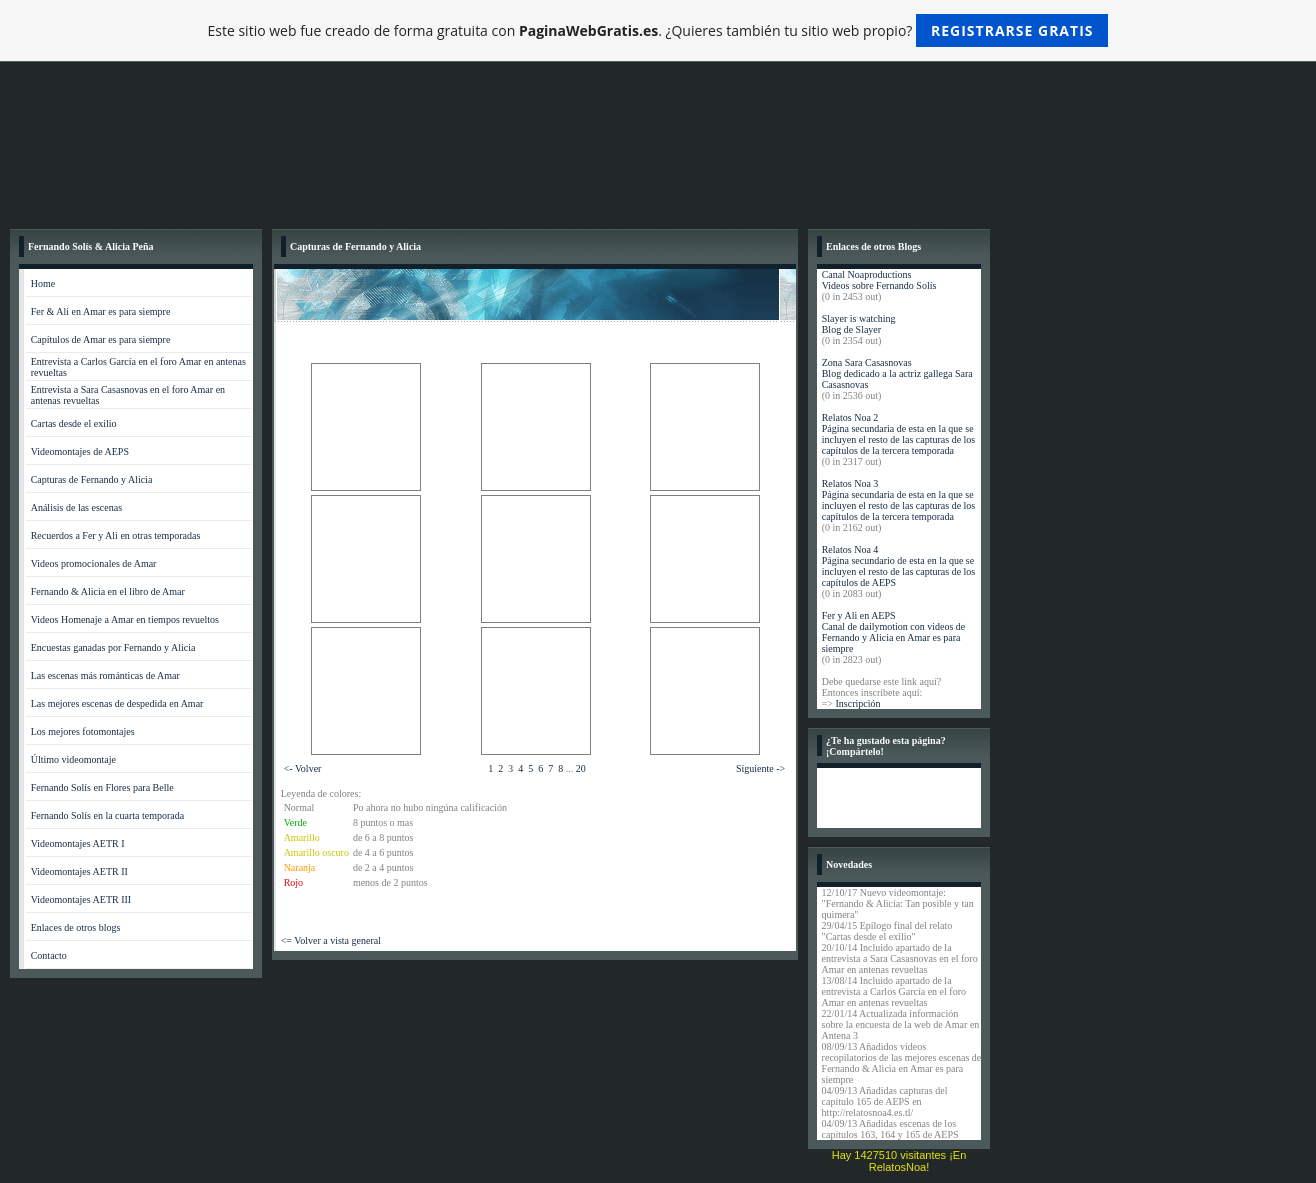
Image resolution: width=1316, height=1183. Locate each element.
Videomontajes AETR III (81, 899)
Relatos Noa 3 (850, 483)
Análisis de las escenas (76, 507)
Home (43, 283)
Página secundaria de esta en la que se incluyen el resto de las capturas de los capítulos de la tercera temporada (899, 439)
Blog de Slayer (851, 329)
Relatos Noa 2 (850, 417)
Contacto (49, 955)
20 (581, 768)
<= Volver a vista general (331, 940)
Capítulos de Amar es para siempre (101, 339)
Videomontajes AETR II (79, 871)
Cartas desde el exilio (74, 423)
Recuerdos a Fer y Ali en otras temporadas (116, 535)
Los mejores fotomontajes (83, 731)
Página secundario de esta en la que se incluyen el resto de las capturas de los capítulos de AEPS (899, 571)
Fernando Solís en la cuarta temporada (108, 815)
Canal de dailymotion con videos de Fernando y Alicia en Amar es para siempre (894, 637)
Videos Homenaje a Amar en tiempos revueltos (125, 619)
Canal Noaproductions (867, 274)
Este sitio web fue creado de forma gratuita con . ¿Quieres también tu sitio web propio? (658, 30)
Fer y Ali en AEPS (859, 615)
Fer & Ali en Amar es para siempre (101, 311)
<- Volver (303, 768)
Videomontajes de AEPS (80, 451)
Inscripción (857, 703)
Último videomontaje (73, 759)
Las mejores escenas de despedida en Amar (117, 703)
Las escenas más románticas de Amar (105, 675)
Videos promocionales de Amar (94, 563)
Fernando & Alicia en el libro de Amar (108, 591)
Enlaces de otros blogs (76, 927)
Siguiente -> (760, 768)
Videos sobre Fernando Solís (879, 285)
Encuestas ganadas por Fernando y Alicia (113, 647)
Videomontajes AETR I (78, 843)
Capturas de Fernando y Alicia (92, 479)
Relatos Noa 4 (850, 549)
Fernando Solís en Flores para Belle (102, 787)
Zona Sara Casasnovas (867, 362)
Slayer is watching (859, 318)
